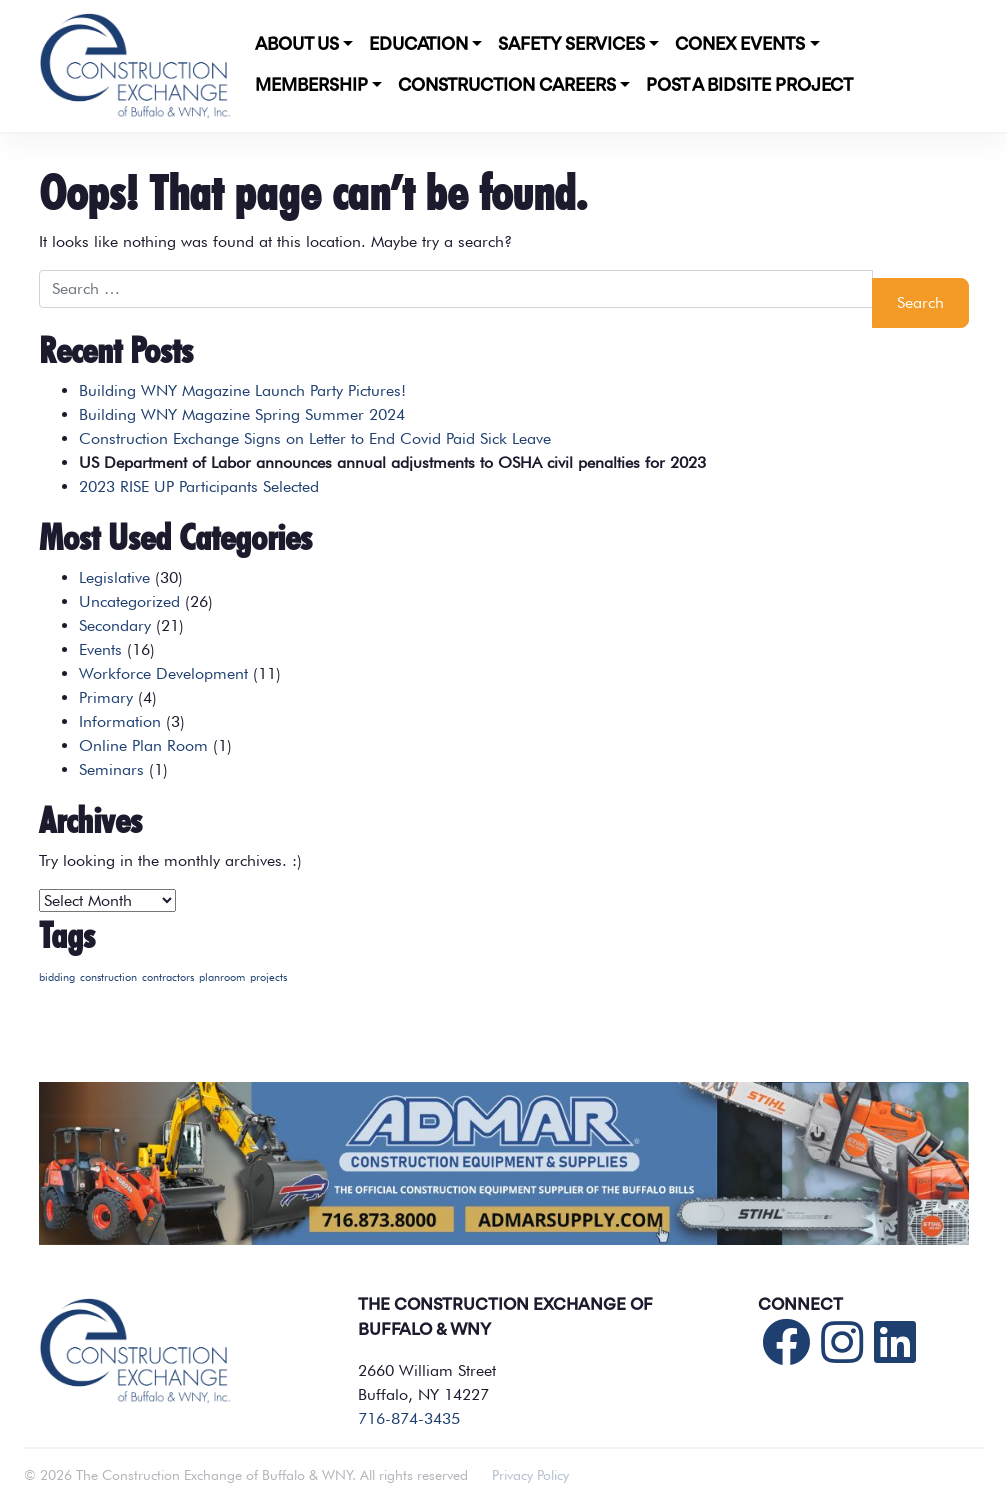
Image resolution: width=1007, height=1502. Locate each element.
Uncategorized (129, 601)
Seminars (111, 769)
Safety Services (571, 45)
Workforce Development (163, 673)
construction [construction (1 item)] (108, 977)
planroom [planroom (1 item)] (222, 977)
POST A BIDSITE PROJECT (749, 86)
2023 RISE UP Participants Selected (199, 486)
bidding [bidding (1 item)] (57, 977)
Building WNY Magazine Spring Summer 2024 (242, 414)
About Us (297, 45)
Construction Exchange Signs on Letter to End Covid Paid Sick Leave (315, 438)
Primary (106, 697)
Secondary (115, 625)
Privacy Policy (530, 1475)
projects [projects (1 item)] (268, 977)
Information (120, 721)
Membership (311, 86)
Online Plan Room (143, 745)
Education (418, 45)
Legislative (114, 577)
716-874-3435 (409, 1418)
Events (100, 649)
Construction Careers (507, 86)
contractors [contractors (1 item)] (168, 977)
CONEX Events (740, 45)
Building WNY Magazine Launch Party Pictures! (242, 390)
